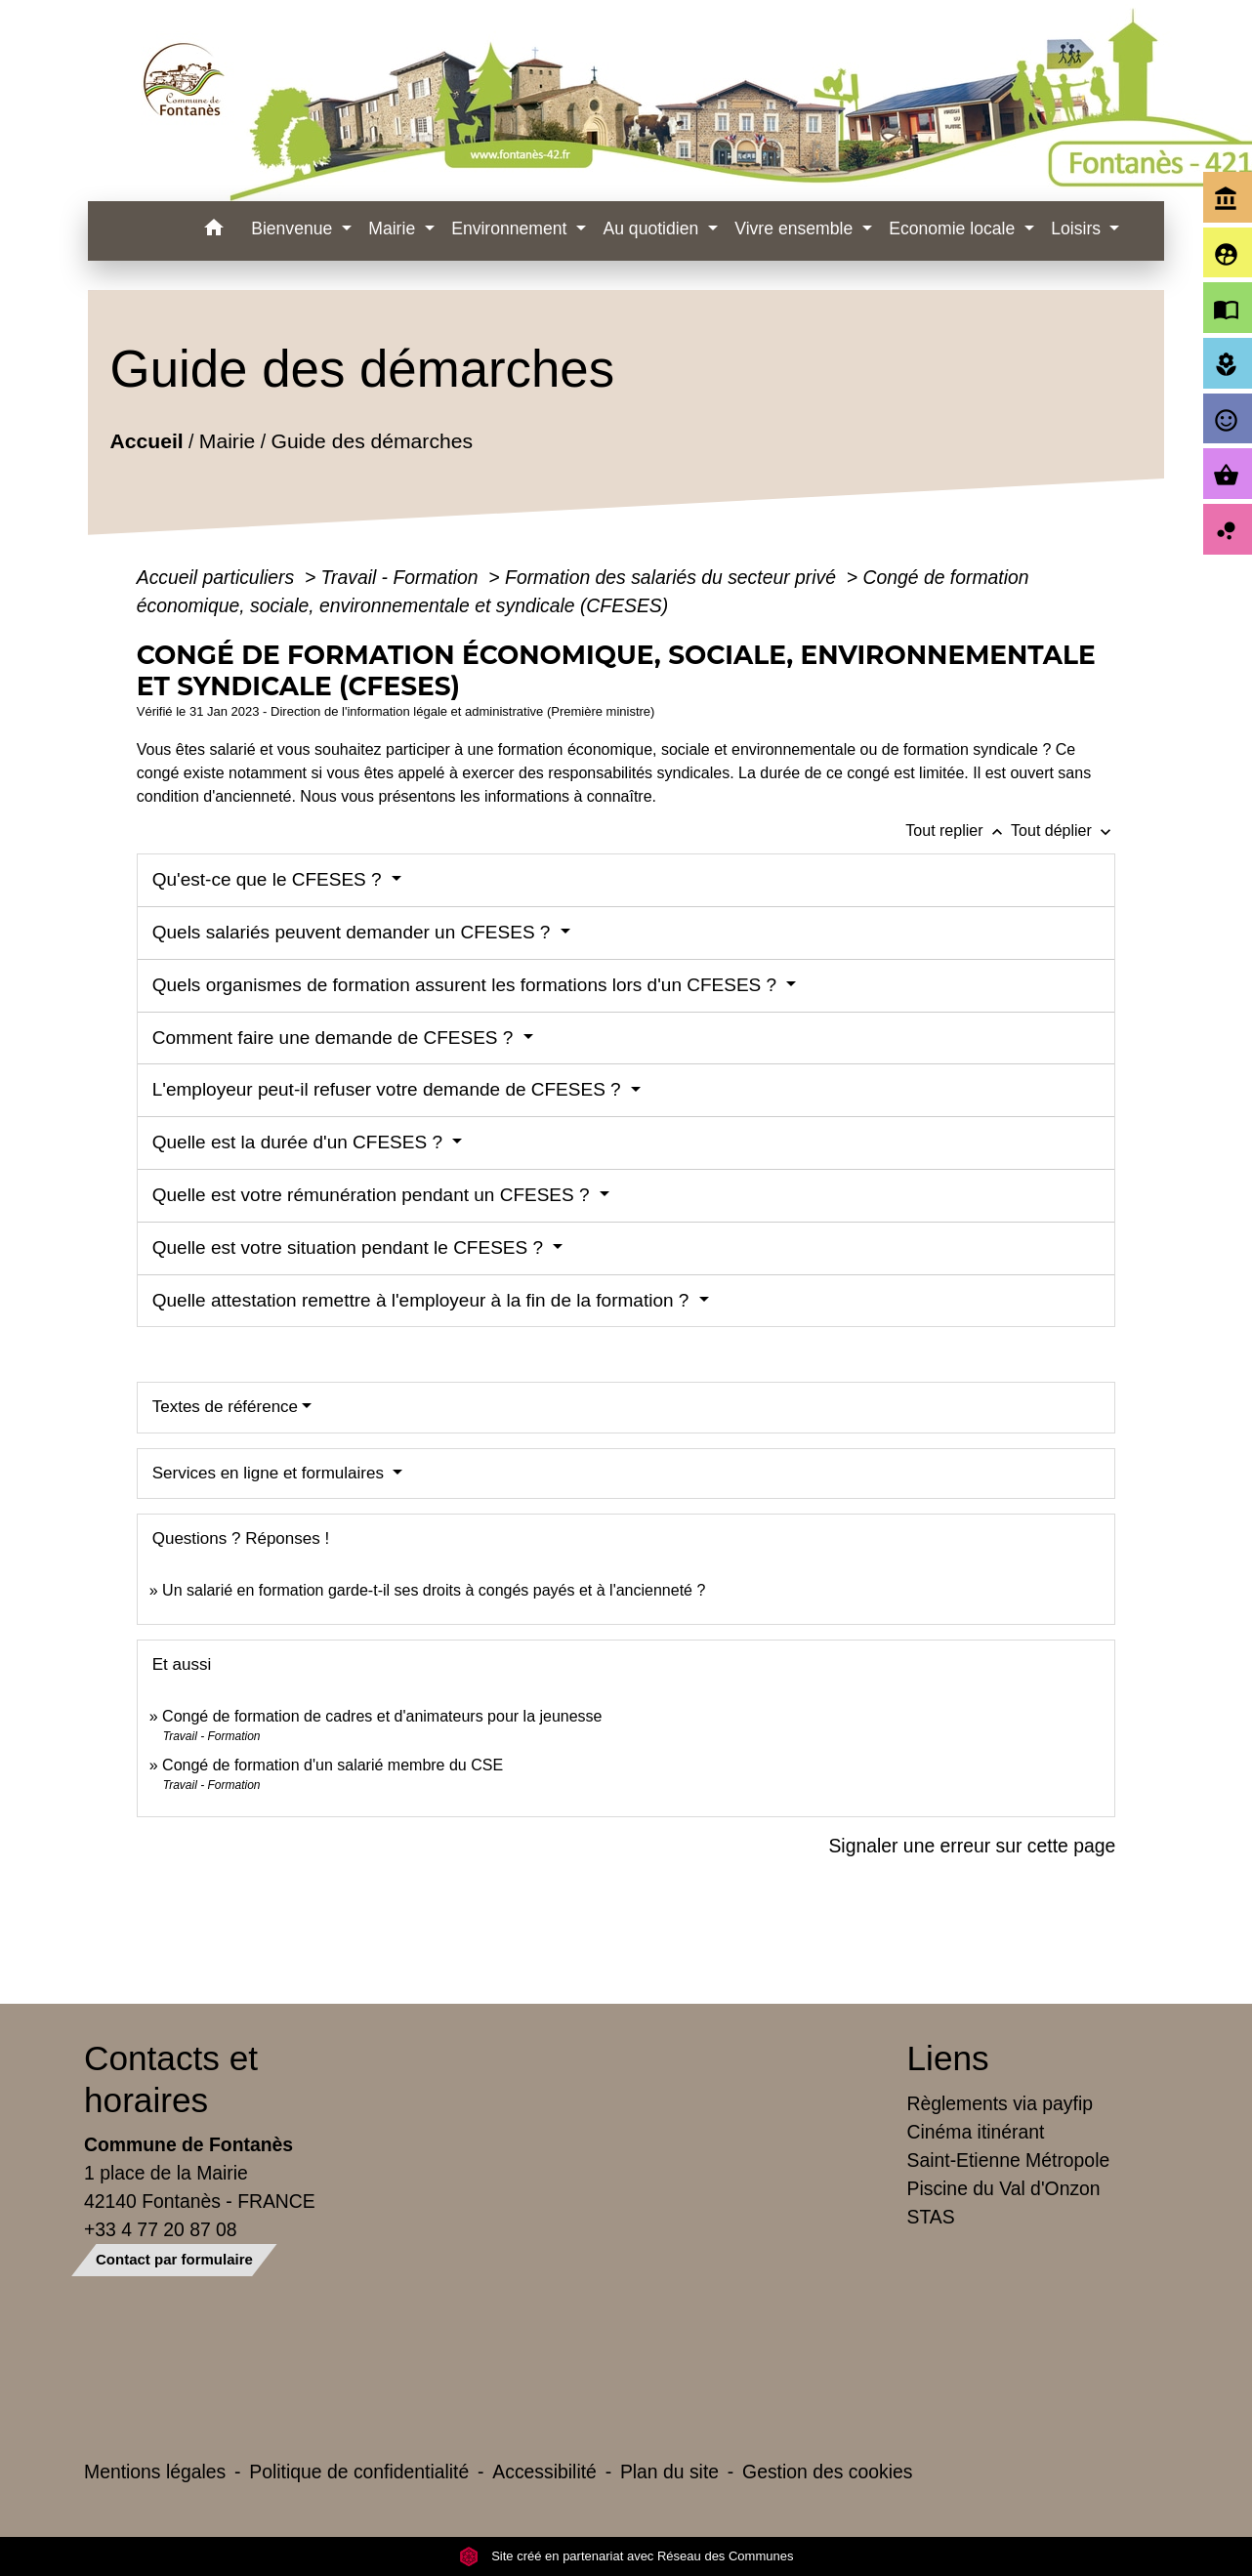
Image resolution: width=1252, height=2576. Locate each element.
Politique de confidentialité (359, 2471)
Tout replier (958, 830)
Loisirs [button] (1078, 228)
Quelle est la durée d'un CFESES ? (300, 1142)
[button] (213, 231)
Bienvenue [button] (294, 228)
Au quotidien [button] (653, 228)
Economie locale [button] (954, 228)
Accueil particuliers (218, 577)
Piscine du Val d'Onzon (1004, 2188)
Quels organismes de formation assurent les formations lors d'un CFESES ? (467, 985)
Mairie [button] (394, 228)
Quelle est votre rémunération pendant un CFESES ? (373, 1194)
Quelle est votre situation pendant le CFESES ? (350, 1247)
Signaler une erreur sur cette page (971, 1845)
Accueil (146, 441)
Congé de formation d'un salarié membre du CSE (332, 1765)
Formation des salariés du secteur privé (673, 577)
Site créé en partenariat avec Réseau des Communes (626, 2556)
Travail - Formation (402, 577)
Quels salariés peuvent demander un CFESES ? (354, 932)
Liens (948, 2058)
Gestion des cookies (827, 2471)
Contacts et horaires (171, 2078)
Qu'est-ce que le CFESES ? (269, 879)
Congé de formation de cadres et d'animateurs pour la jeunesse (382, 1716)
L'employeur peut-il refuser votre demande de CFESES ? (389, 1089)
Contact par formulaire (174, 2259)
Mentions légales (155, 2471)
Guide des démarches (372, 441)
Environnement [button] (511, 228)
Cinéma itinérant (976, 2131)
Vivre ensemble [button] (795, 228)
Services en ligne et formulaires (270, 1473)
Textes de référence (225, 1406)
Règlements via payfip (1000, 2103)
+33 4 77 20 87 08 (160, 2229)
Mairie (227, 441)
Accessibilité (544, 2471)
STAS (931, 2216)
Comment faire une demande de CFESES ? (335, 1037)
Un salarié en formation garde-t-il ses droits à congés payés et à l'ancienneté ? (433, 1590)
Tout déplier (1063, 830)
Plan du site (669, 2471)
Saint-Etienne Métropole (1008, 2160)
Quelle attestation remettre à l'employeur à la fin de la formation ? (423, 1300)
